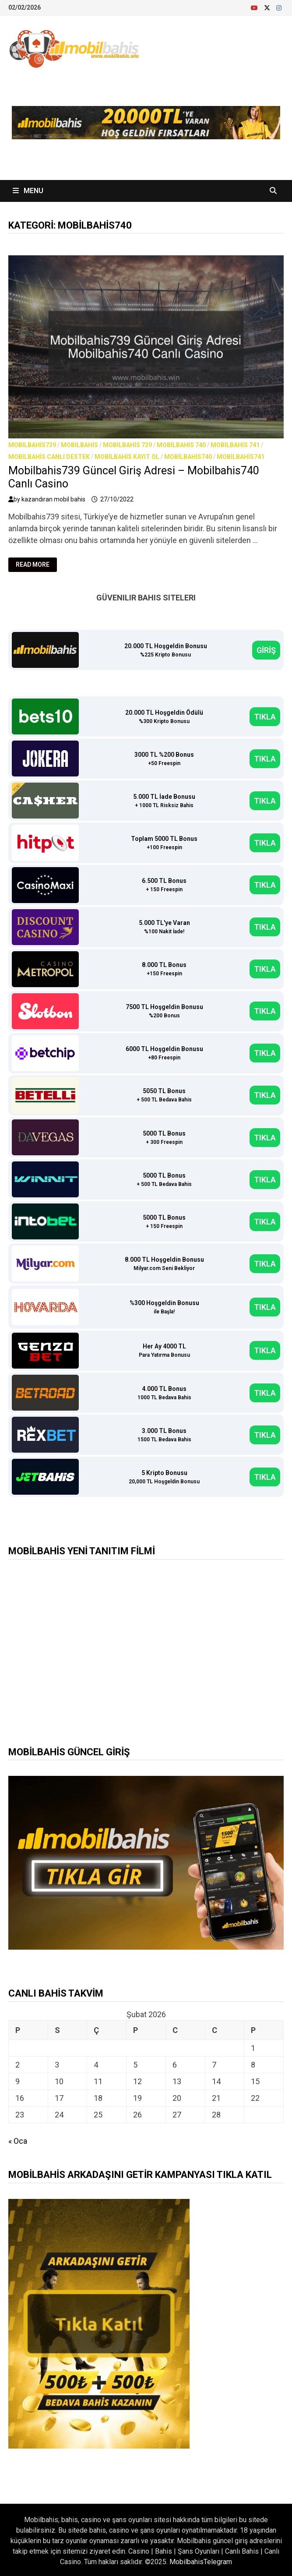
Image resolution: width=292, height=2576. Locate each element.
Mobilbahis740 (188, 456)
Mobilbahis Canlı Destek (49, 456)
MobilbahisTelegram (200, 2562)
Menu (28, 191)
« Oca (17, 2140)
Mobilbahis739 (32, 444)
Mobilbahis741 (240, 456)
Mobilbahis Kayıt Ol (127, 456)
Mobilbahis (79, 444)
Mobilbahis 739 (127, 444)
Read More (36, 565)
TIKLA (265, 716)
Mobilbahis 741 (235, 444)
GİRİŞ (266, 650)
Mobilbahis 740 (181, 444)
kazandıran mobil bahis (53, 499)
